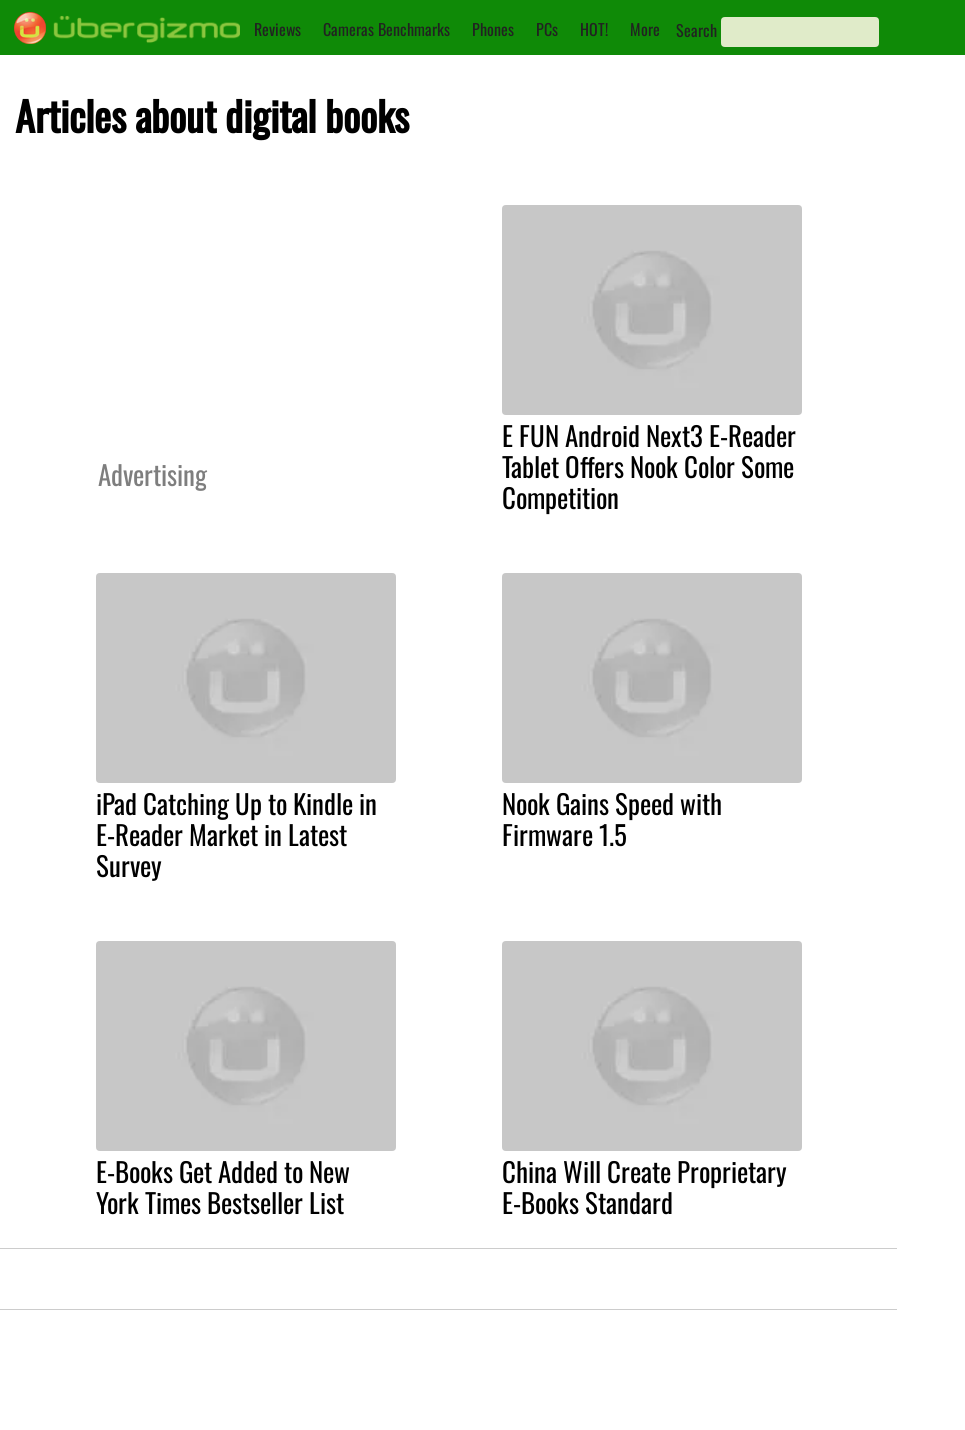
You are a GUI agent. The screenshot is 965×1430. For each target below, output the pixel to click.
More (645, 29)
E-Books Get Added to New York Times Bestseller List (223, 1186)
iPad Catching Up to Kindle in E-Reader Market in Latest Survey (236, 834)
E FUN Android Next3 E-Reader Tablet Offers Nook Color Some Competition (649, 466)
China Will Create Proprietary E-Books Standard (644, 1186)
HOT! (594, 29)
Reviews (277, 29)
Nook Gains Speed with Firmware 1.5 (612, 818)
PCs (547, 29)
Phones (493, 29)
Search (696, 30)
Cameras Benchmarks (386, 29)
